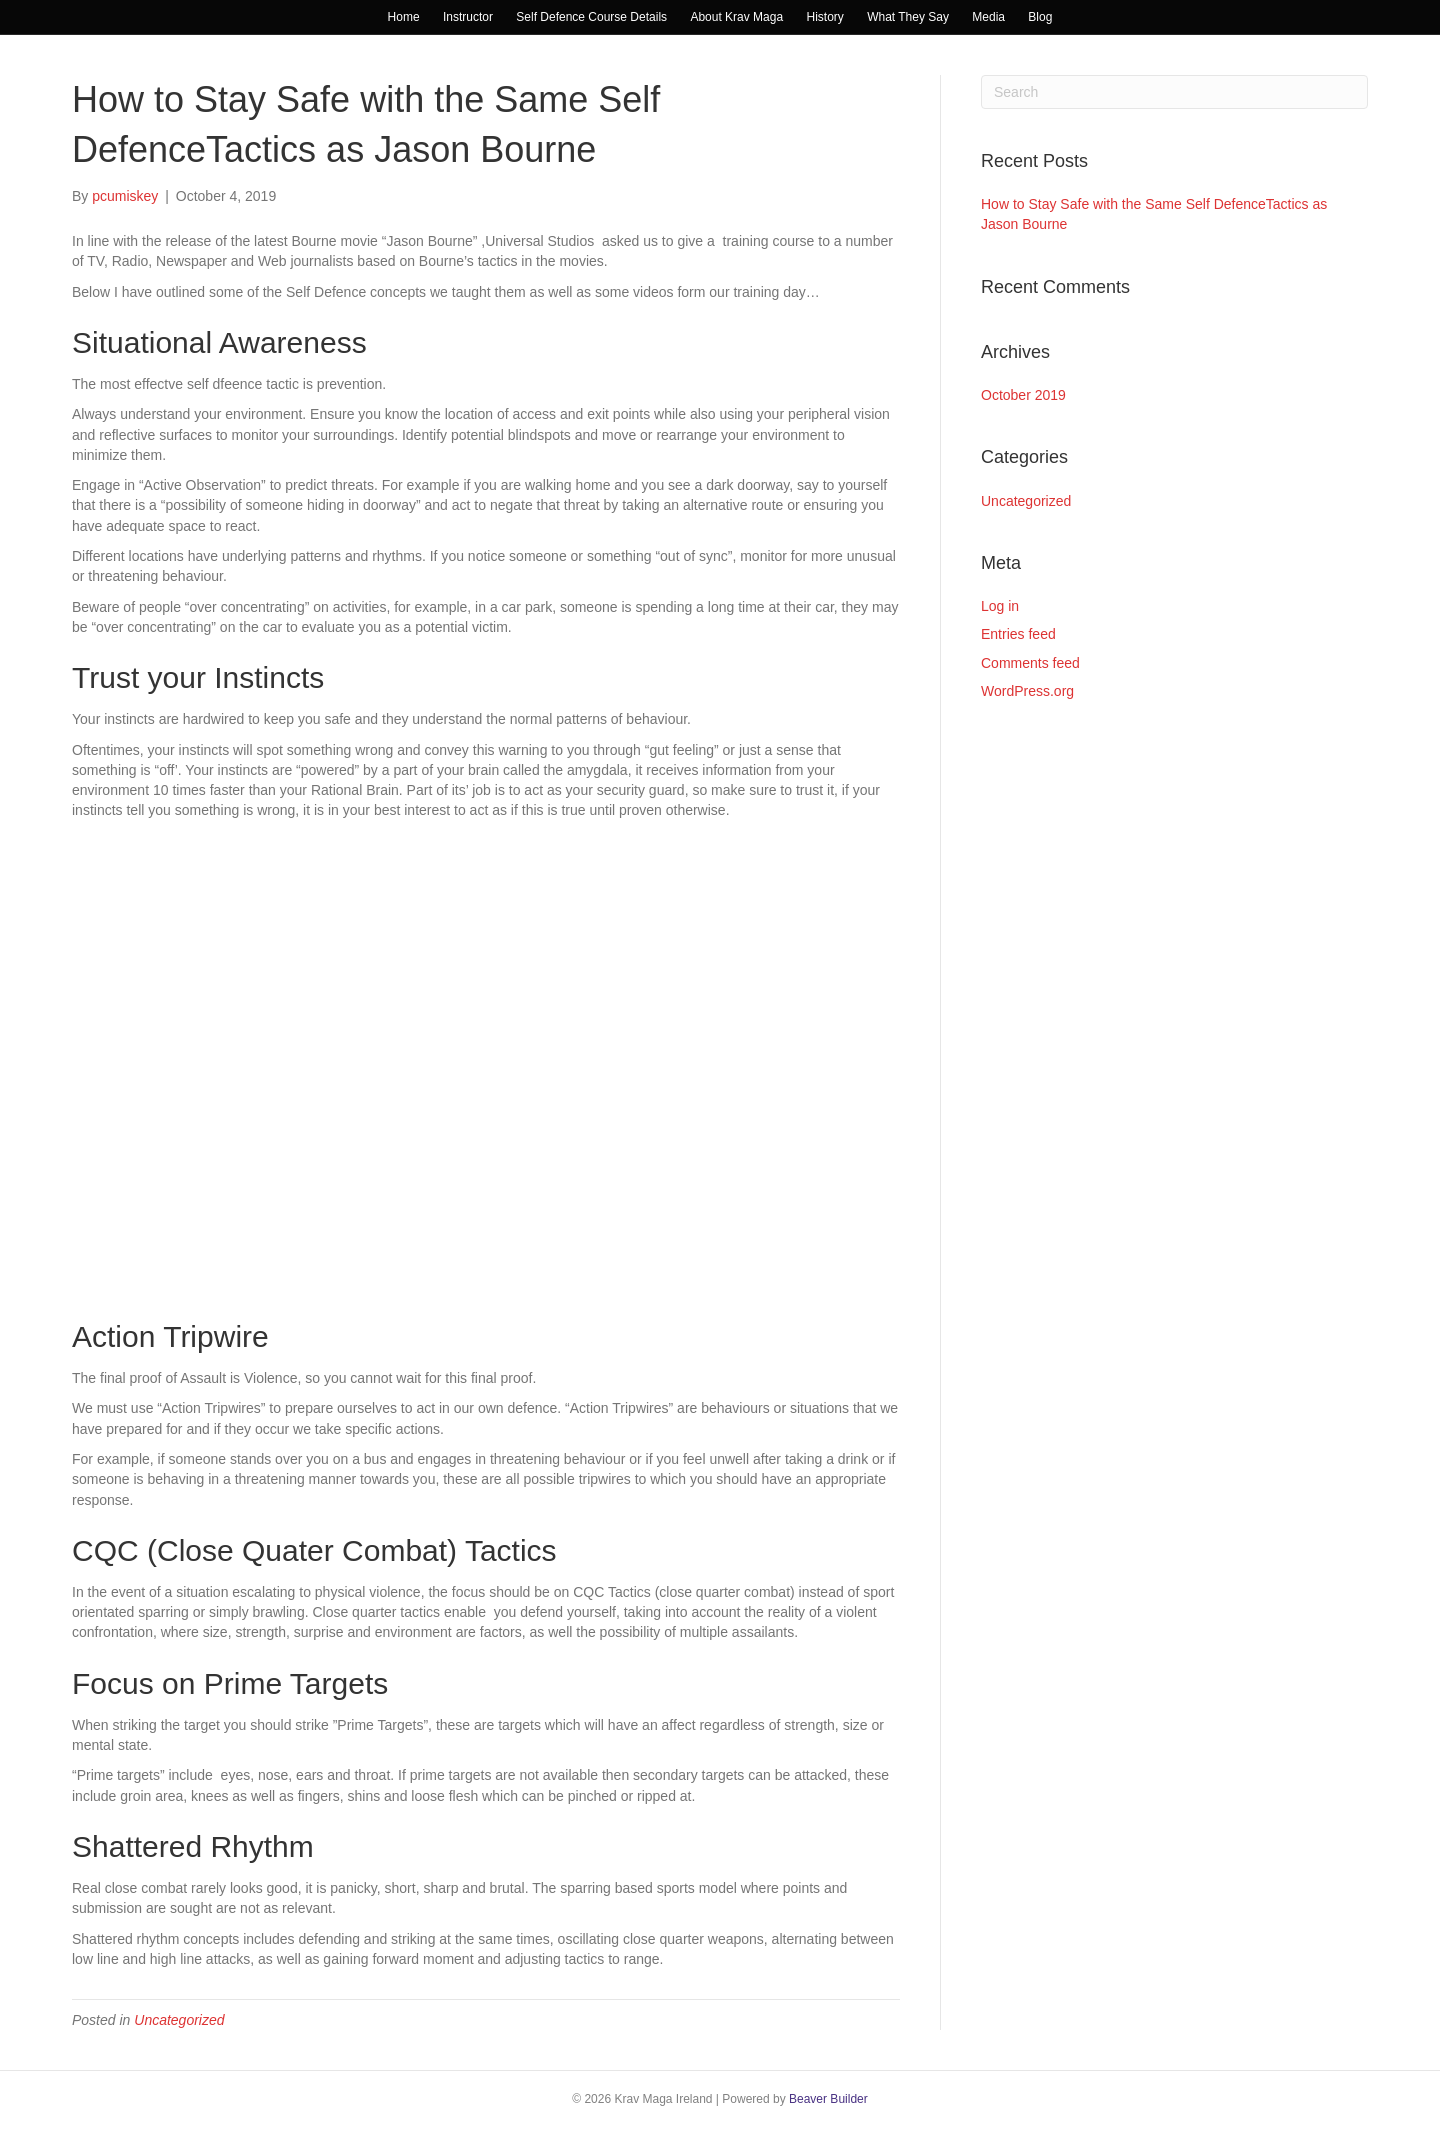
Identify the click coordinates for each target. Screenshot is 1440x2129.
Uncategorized (179, 2020)
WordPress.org (1027, 691)
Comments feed (1030, 663)
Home (404, 17)
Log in (1000, 606)
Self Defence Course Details (591, 17)
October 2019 (1023, 395)
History (824, 17)
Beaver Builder (828, 2099)
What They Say (908, 17)
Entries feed (1018, 634)
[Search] (1174, 92)
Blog (1040, 17)
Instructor (468, 17)
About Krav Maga (736, 17)
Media (988, 17)
